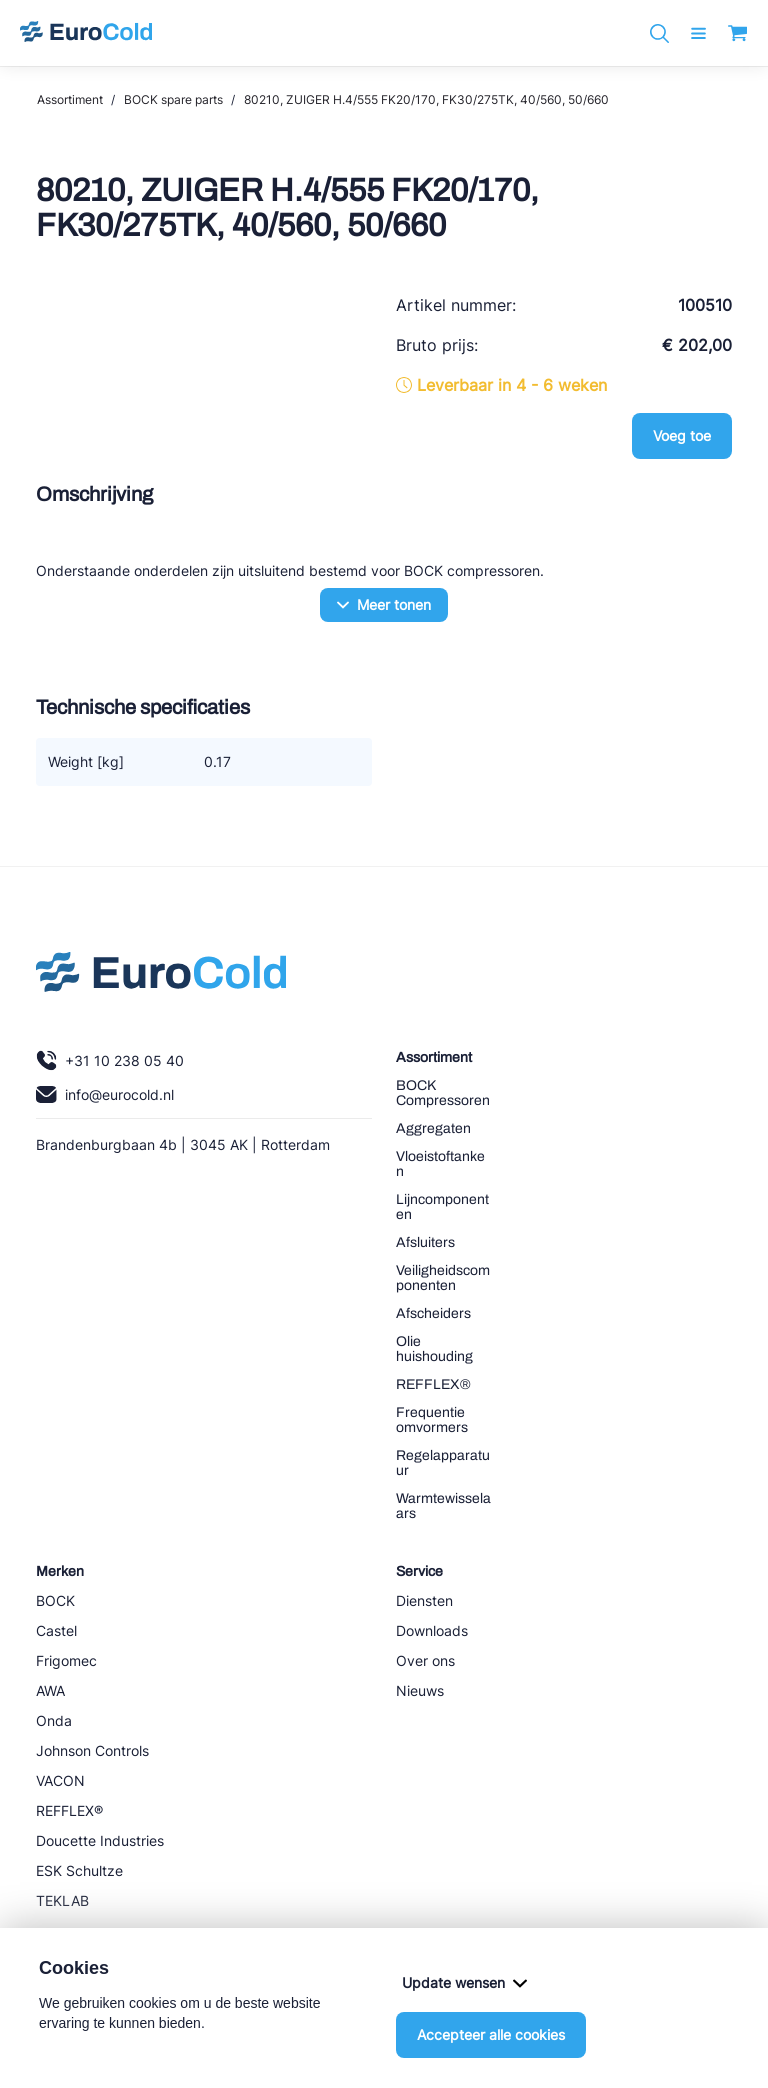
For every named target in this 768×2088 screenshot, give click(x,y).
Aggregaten (433, 1128)
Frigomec (66, 1660)
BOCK (55, 1600)
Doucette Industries (100, 1840)
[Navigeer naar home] (86, 33)
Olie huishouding (434, 1349)
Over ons (425, 1660)
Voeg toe (682, 435)
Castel (56, 1630)
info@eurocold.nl (105, 1094)
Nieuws (420, 1690)
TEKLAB (62, 1900)
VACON (60, 1780)
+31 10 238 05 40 (110, 1060)
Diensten (424, 1600)
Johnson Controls (92, 1750)
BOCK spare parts (173, 99)
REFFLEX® (433, 1384)
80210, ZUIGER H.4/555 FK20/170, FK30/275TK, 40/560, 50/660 (426, 99)
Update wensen (464, 1982)
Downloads (432, 1630)
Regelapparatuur (443, 1463)
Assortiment (70, 99)
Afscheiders (433, 1313)
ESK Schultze (79, 1870)
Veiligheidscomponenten (443, 1278)
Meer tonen (384, 604)
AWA (50, 1690)
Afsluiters (425, 1242)
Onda (54, 1720)
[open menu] (698, 33)
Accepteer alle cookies (491, 2034)
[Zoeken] (659, 33)
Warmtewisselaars (443, 1506)
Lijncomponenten (442, 1207)
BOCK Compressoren (443, 1093)
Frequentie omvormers (432, 1420)
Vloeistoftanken (440, 1164)
